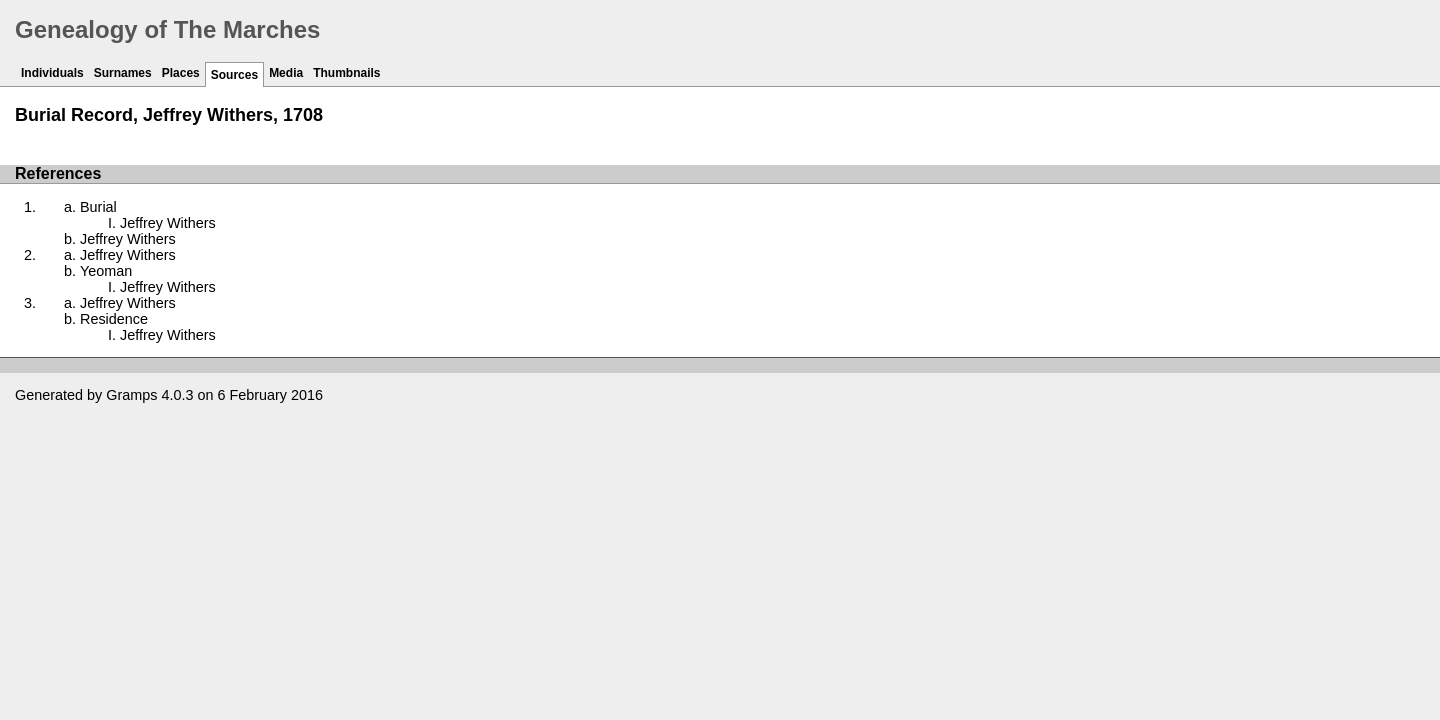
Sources (234, 75)
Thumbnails (346, 73)
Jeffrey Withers (168, 223)
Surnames (123, 73)
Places (181, 73)
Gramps (131, 395)
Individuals (52, 73)
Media (286, 73)
